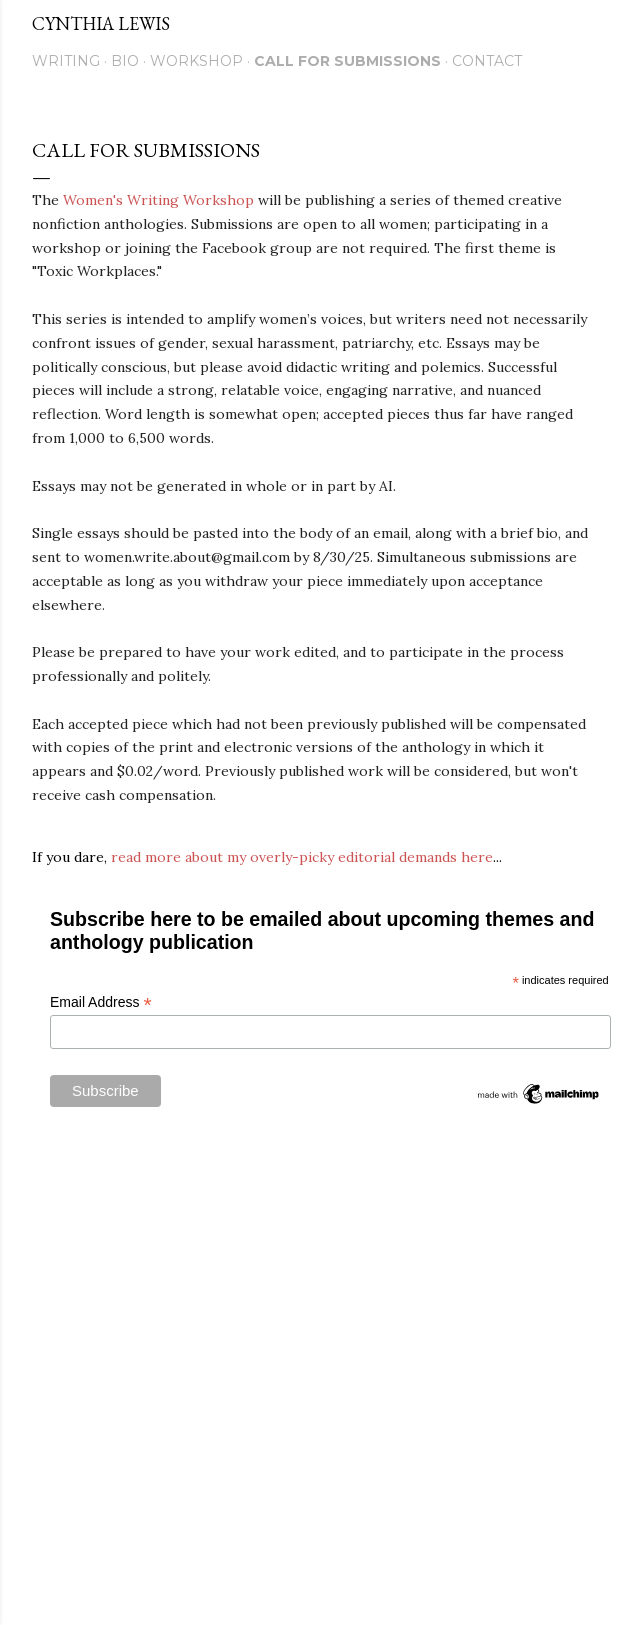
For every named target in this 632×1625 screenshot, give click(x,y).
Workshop (196, 61)
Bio (125, 61)
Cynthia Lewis (101, 23)
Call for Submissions (347, 61)
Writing (66, 61)
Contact (487, 61)
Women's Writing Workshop (158, 200)
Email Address (101, 1002)
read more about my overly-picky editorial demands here (302, 857)
